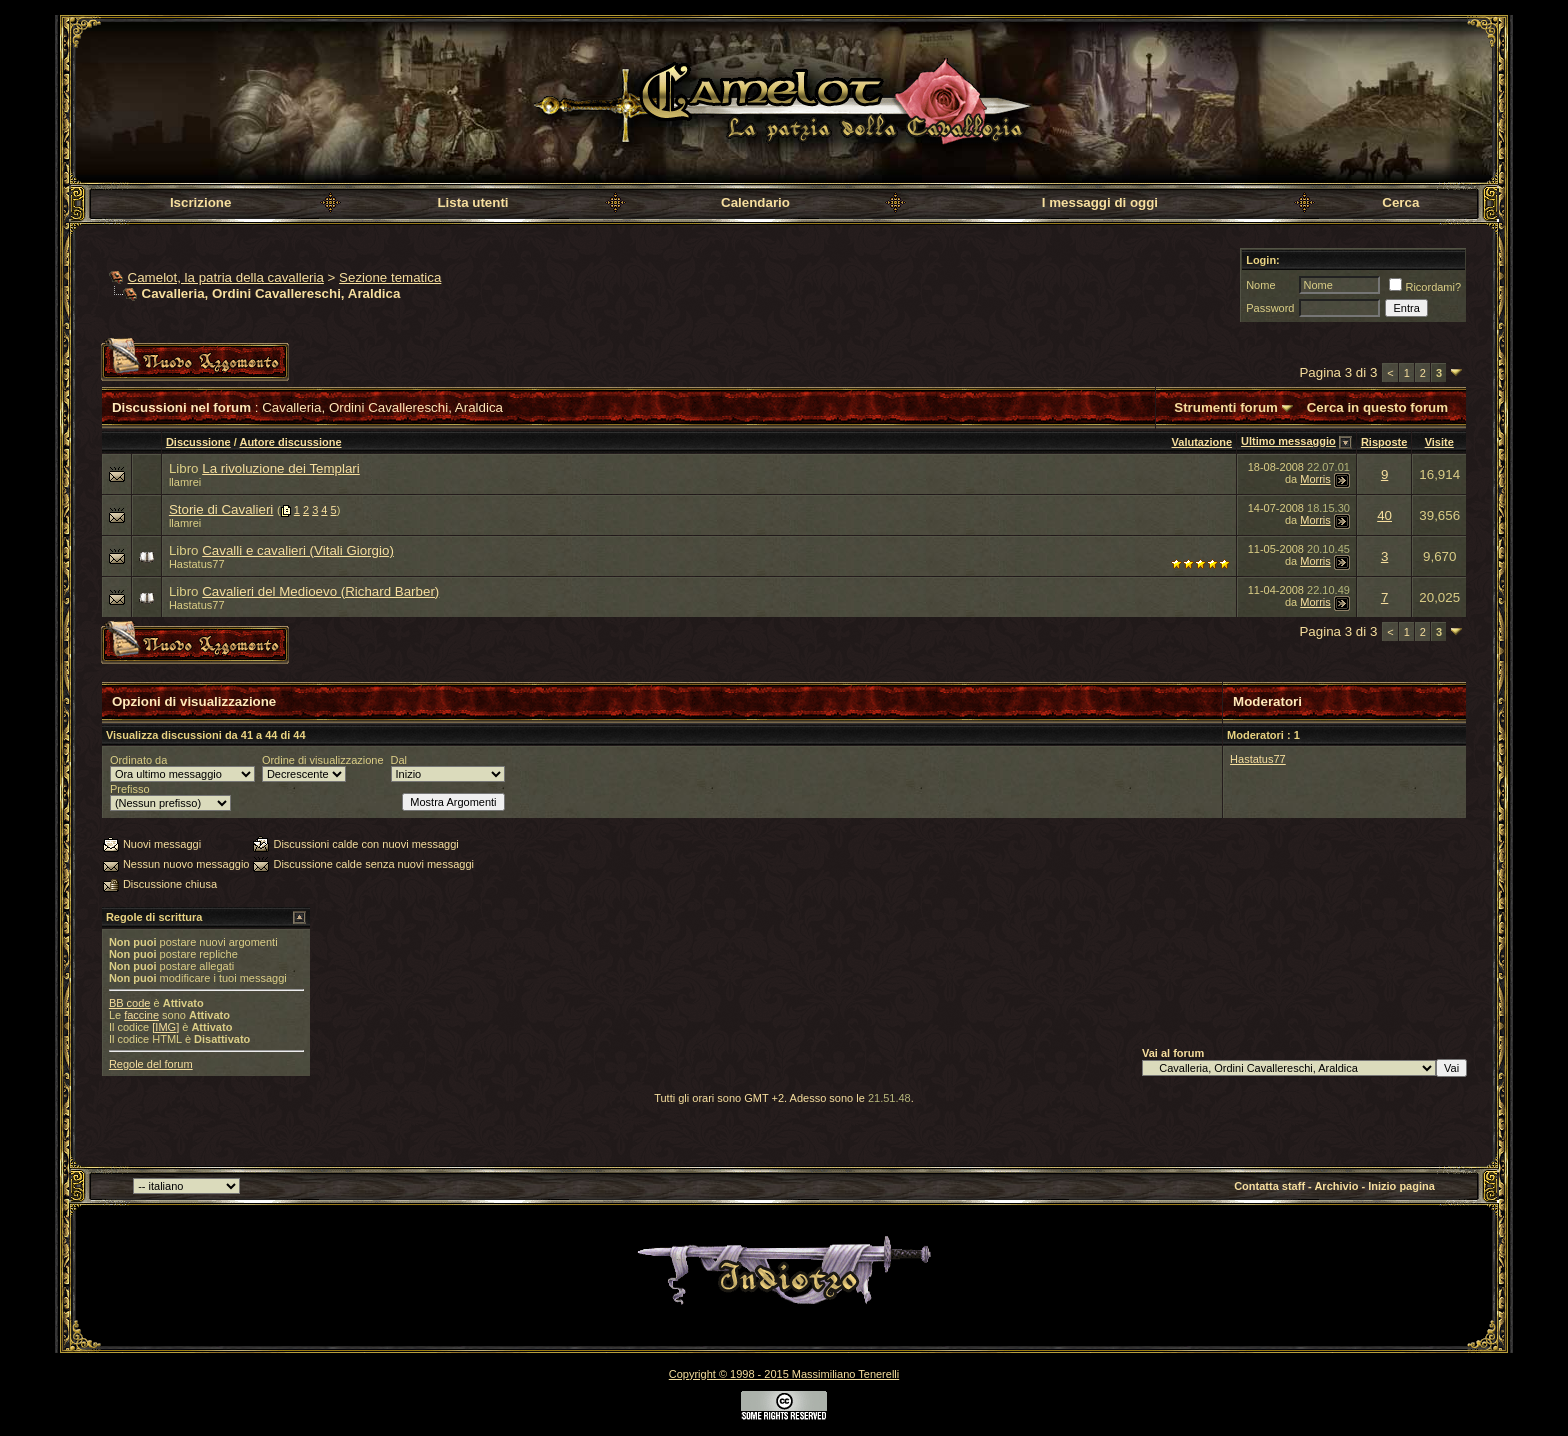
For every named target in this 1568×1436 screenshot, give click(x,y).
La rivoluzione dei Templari (281, 468)
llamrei (185, 482)
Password (1270, 308)
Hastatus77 (197, 564)
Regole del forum (151, 1064)
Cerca (1400, 202)
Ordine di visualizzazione (323, 760)
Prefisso (130, 789)
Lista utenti (472, 202)
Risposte (1384, 442)
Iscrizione (200, 202)
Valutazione (1202, 442)
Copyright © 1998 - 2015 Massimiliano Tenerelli (784, 1374)
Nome (1260, 285)
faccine (141, 1015)
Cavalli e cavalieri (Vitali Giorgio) (298, 550)
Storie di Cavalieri (221, 509)
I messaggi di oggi (1100, 202)
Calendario (755, 202)
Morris (1315, 479)
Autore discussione (290, 442)
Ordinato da (138, 760)
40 (1384, 515)
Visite (1439, 442)
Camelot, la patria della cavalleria (226, 277)
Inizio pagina (1401, 1186)
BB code (130, 1003)
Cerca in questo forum (1377, 407)
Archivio (1336, 1186)
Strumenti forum (1226, 407)
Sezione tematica (390, 277)
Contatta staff (1269, 1186)
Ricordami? (1425, 287)
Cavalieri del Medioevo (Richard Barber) (320, 591)
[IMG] (165, 1027)
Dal (399, 760)
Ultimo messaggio (1288, 441)
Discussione (198, 442)
